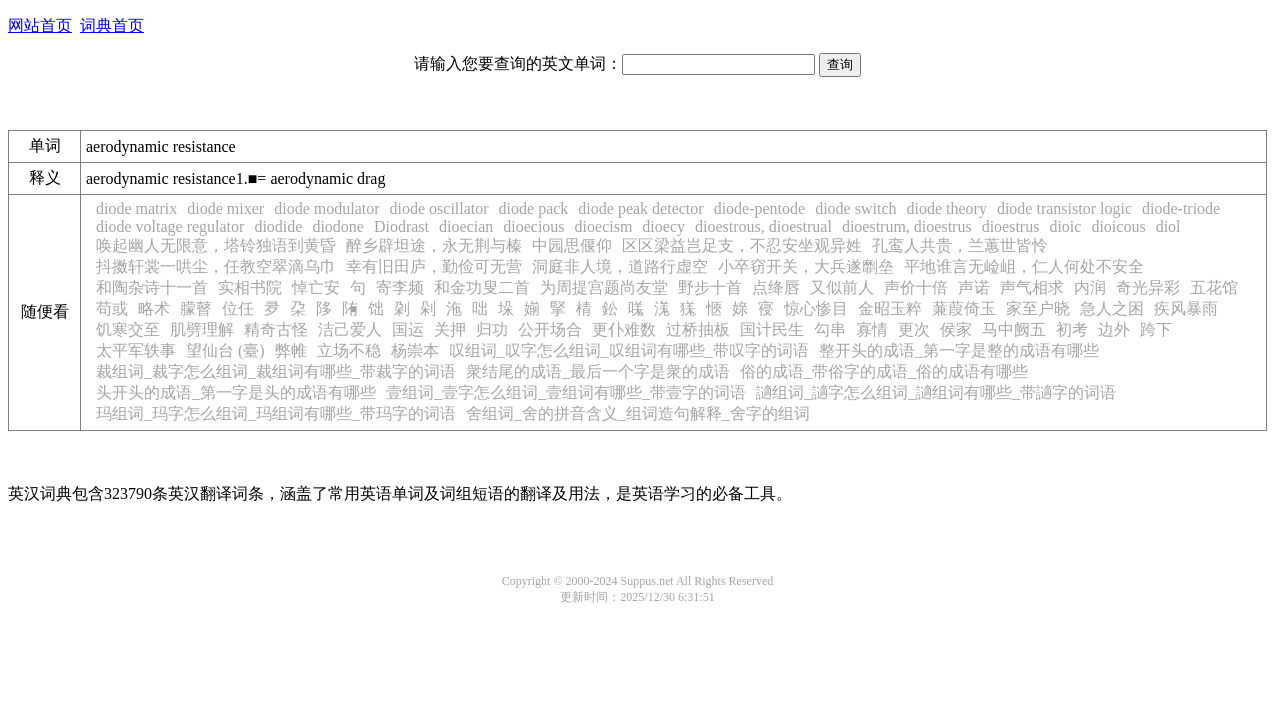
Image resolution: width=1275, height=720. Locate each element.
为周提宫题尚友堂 (604, 287)
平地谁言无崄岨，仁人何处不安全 (1024, 266)
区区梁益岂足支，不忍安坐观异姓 (742, 245)
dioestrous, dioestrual (763, 226)
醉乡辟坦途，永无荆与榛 (434, 245)
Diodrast (401, 226)
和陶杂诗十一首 (152, 287)
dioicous (1118, 226)
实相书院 (250, 287)
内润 (1090, 287)
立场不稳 (349, 350)
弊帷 (291, 350)
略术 (154, 308)
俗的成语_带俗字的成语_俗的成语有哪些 (884, 371)
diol (1168, 226)
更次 (914, 329)
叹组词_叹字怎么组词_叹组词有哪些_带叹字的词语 (629, 350)
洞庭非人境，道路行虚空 (620, 266)
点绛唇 (776, 287)
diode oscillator (439, 208)
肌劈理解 (202, 329)
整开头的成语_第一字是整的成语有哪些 (959, 350)
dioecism (604, 226)
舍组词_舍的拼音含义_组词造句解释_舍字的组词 (638, 413)
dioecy (663, 226)
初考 (1072, 329)
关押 (450, 329)
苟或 (112, 308)
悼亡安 (316, 287)
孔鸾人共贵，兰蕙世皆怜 (960, 245)
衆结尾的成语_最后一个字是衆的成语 (598, 371)
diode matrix (136, 208)
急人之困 (1112, 308)
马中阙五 (1014, 329)
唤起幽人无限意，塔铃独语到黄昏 (216, 245)
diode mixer (225, 208)
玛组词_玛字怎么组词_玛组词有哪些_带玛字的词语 (276, 413)
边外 (1114, 329)
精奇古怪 (276, 329)
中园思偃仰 (572, 245)
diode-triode (1181, 208)
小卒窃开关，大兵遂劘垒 (806, 266)
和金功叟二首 (482, 287)
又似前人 (842, 287)
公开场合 (550, 329)
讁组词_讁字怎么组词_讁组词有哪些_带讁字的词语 (936, 392)
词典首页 (112, 25)
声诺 (974, 287)
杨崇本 (415, 350)
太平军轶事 (136, 350)
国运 (408, 329)
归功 (492, 329)
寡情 (872, 329)
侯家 (956, 329)
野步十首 (710, 287)
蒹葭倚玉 (964, 308)
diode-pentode (760, 208)
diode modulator (326, 208)
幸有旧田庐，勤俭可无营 (434, 266)
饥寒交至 (128, 329)
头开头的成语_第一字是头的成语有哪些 (236, 392)
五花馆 (1214, 287)
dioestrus (1011, 226)
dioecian (466, 226)
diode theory (946, 208)
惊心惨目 (816, 308)
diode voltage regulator (170, 226)
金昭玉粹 (890, 308)
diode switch (855, 208)
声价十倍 (916, 287)
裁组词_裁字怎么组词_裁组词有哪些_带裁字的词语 (276, 371)
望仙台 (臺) (225, 350)
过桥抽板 (698, 329)
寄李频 (400, 287)
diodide (278, 226)
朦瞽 (196, 308)
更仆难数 (624, 329)
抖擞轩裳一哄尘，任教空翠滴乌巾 (216, 266)
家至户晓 (1038, 308)
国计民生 (772, 329)
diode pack (534, 208)
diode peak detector (640, 208)
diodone (338, 226)
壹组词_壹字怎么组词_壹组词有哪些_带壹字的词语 (566, 392)
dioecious (533, 226)
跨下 (1156, 329)
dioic (1065, 226)
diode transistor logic (1064, 208)
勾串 (830, 329)
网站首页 (40, 25)
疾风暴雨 (1186, 308)
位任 (238, 308)
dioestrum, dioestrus (907, 226)
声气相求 (1032, 287)
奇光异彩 (1148, 287)
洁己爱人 (350, 329)
